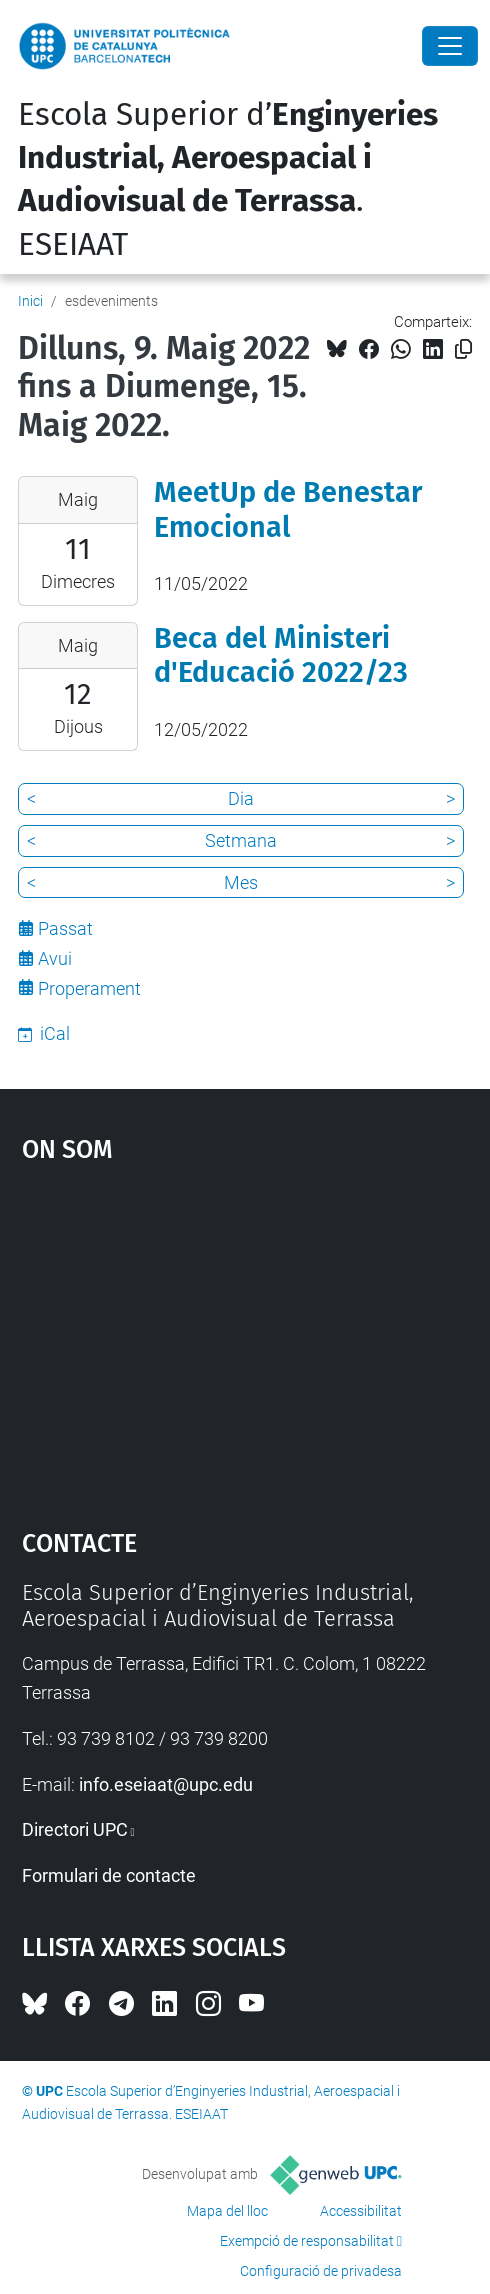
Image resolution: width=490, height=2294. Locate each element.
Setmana (241, 840)
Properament (89, 988)
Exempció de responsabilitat (307, 2241)
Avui (55, 958)
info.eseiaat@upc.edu (166, 1784)
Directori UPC (75, 1829)
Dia (241, 798)
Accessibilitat (361, 2211)
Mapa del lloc (227, 2211)
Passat (65, 928)
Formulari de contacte (109, 1875)
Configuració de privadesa (321, 2271)
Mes (241, 882)
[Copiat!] (463, 349)
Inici (30, 301)
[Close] (450, 46)
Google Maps (245, 1336)
